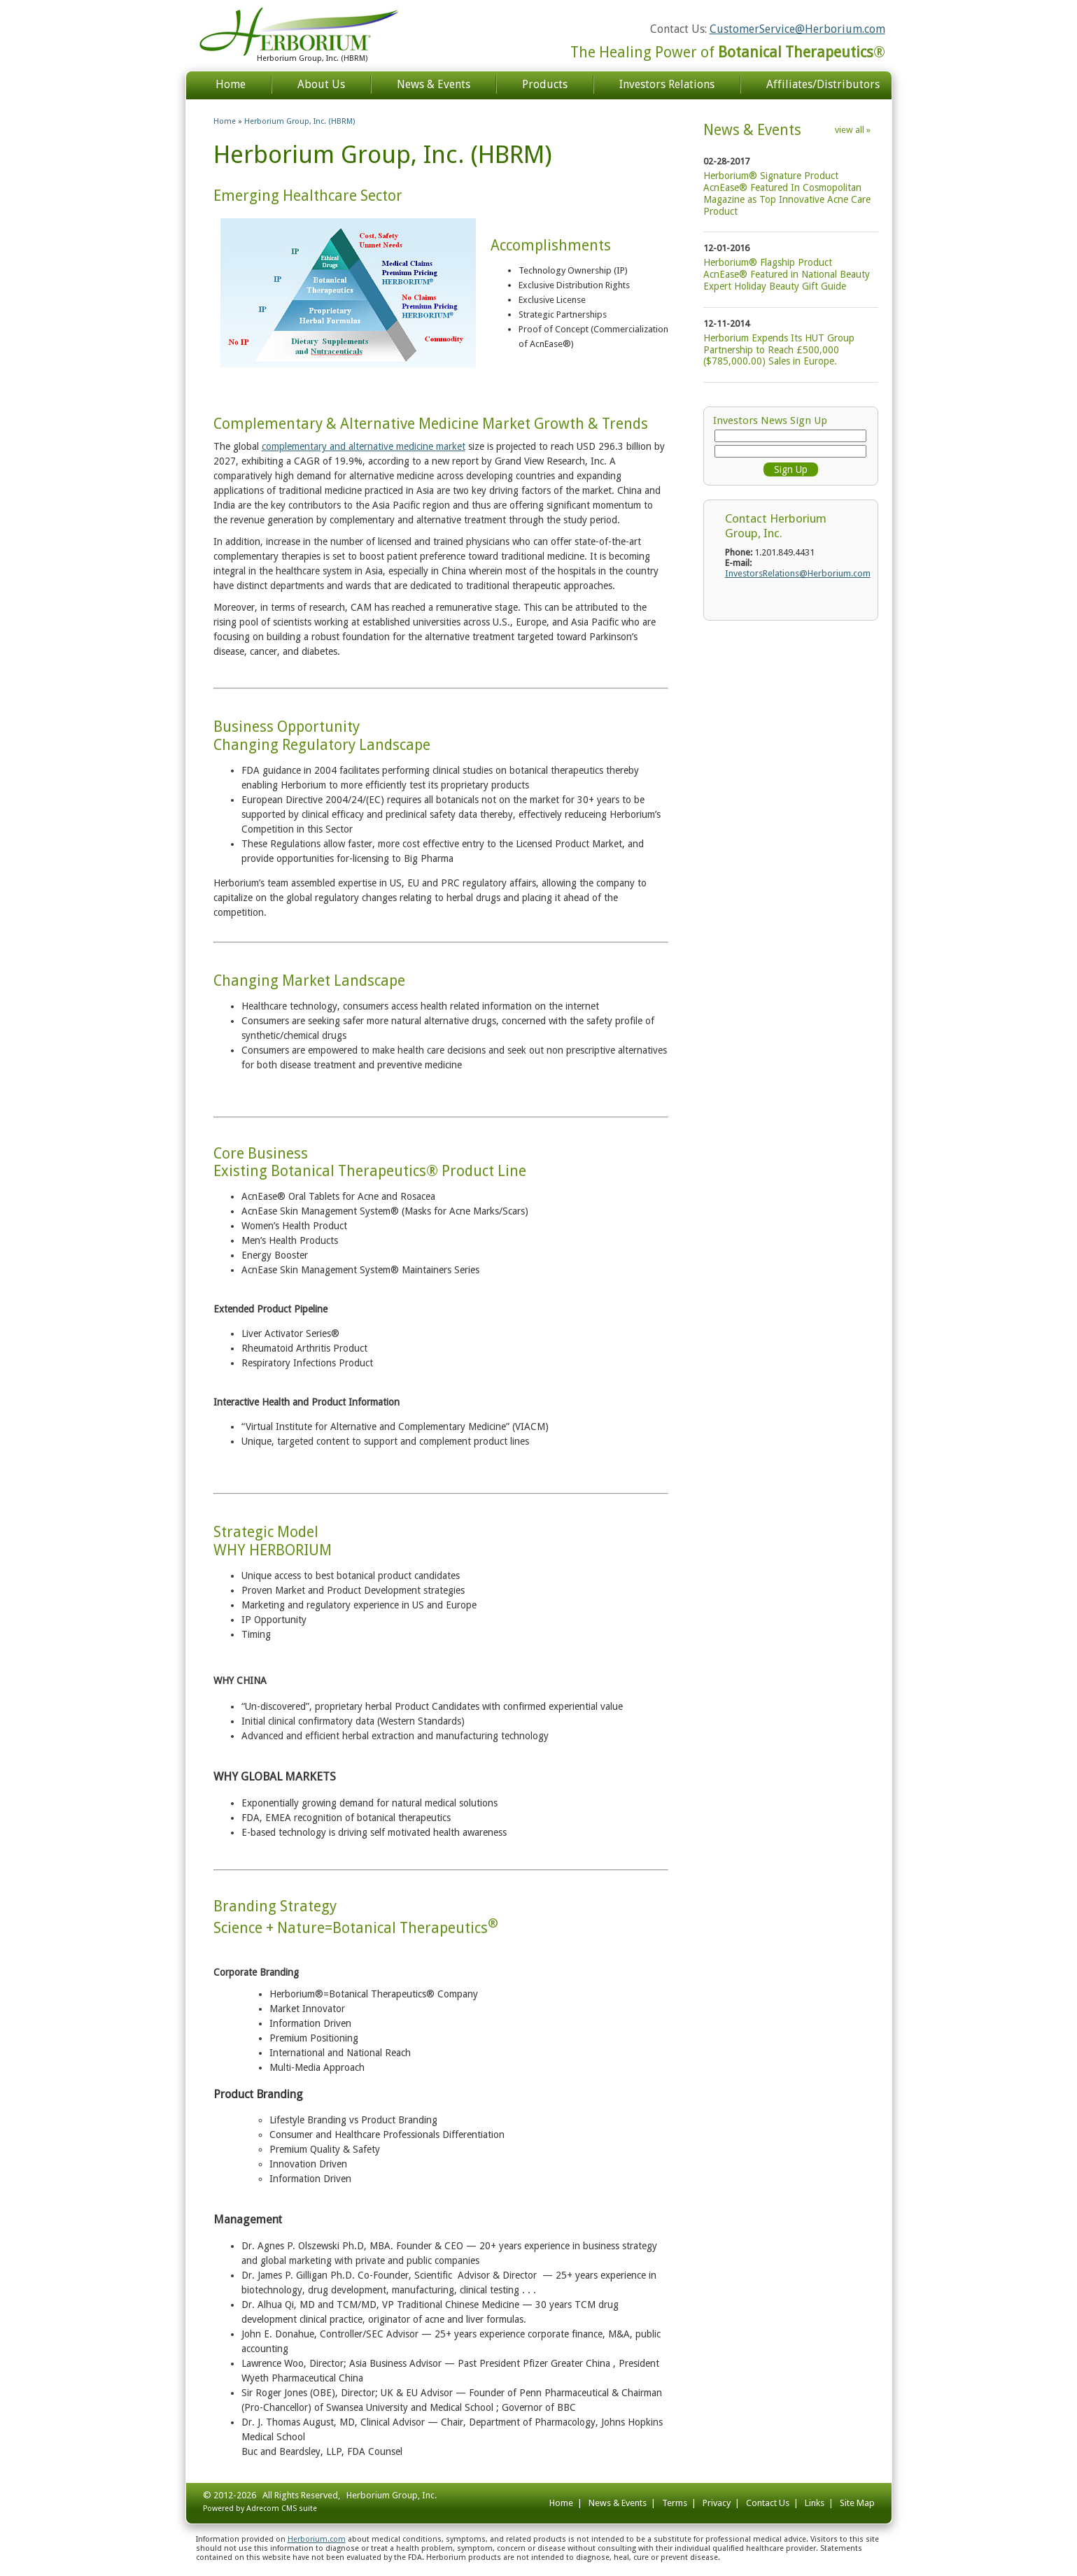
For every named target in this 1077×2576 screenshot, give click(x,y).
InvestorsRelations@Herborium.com (798, 573)
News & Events (433, 84)
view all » (853, 130)
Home (231, 84)
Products (545, 84)
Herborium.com (317, 2539)
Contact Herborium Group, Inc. (775, 525)
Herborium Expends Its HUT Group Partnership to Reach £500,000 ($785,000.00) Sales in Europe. (778, 349)
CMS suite (299, 2508)
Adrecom (262, 2508)
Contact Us (767, 2503)
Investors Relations (667, 84)
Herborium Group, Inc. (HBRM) (299, 121)
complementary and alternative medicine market (363, 446)
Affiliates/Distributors (823, 84)
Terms (674, 2503)
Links (814, 2503)
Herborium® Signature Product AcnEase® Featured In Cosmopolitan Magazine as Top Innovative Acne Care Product (787, 193)
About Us (321, 84)
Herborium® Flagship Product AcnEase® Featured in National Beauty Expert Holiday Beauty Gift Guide (786, 274)
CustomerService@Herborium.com (797, 29)
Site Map (857, 2503)
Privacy (717, 2503)
